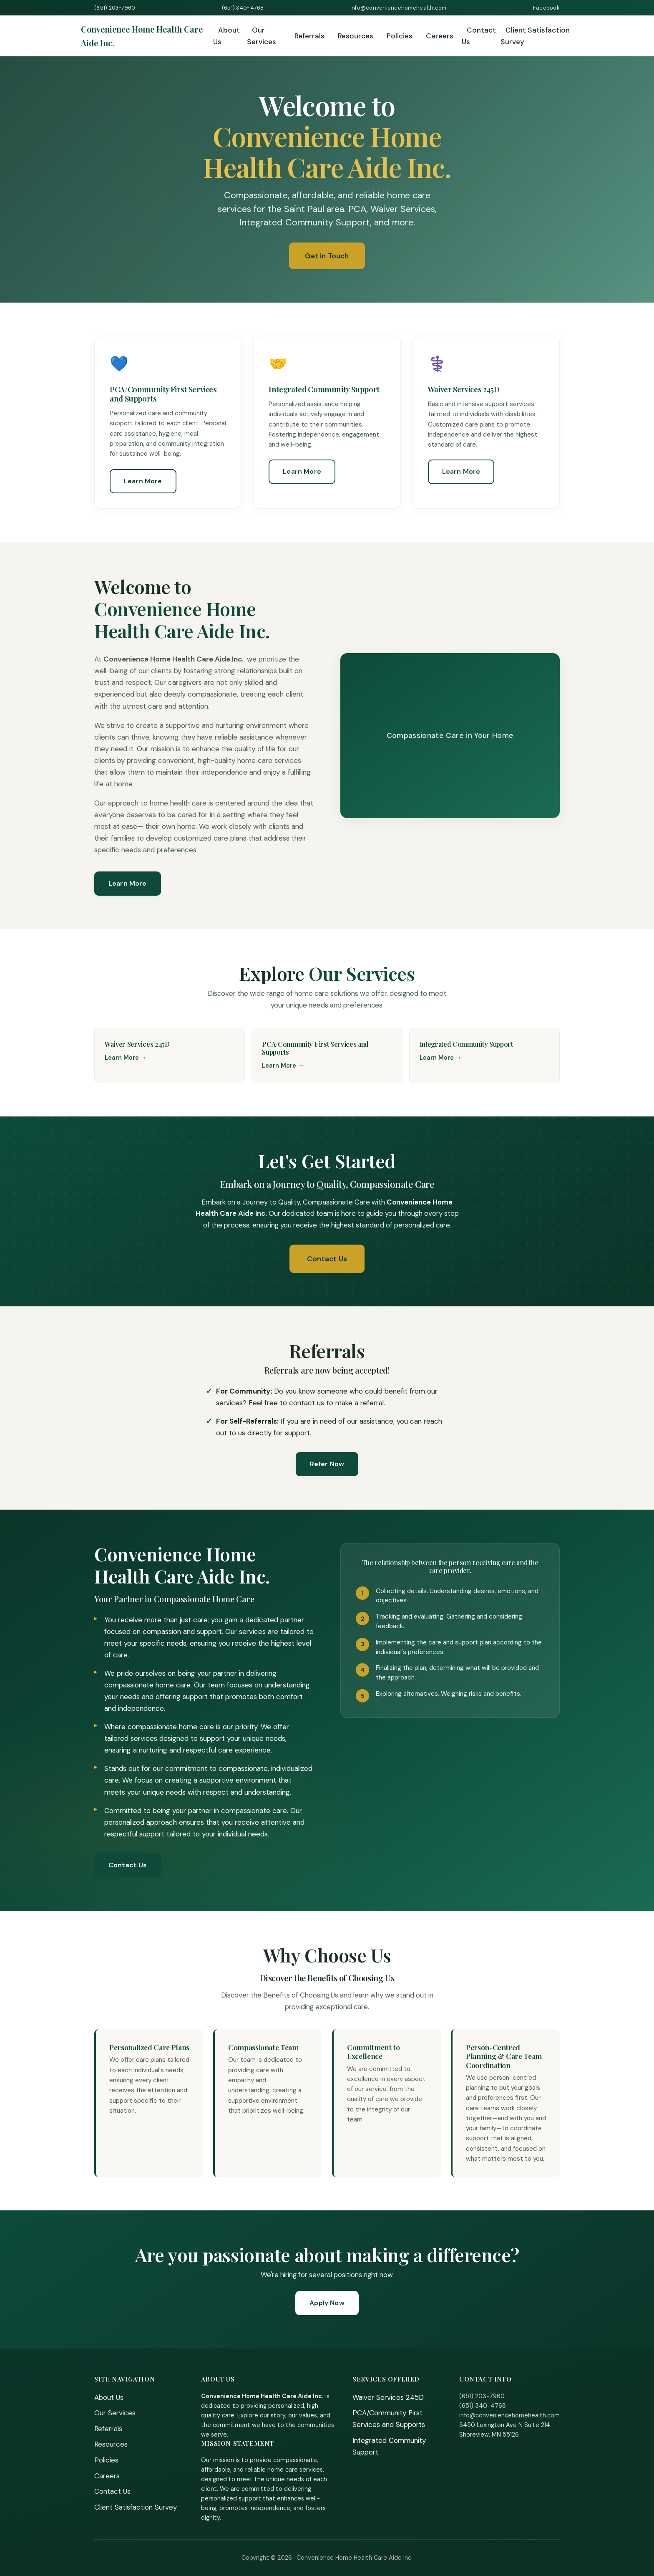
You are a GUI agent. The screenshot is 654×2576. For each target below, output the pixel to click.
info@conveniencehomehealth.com (398, 7)
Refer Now (327, 1464)
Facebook (546, 7)
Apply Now (326, 2302)
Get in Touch (327, 255)
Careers (439, 35)
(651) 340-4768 (243, 7)
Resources (355, 35)
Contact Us (479, 35)
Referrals (309, 35)
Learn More (143, 481)
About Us (226, 35)
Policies (400, 35)
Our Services (261, 35)
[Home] (147, 36)
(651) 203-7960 (115, 7)
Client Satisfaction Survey (535, 35)
